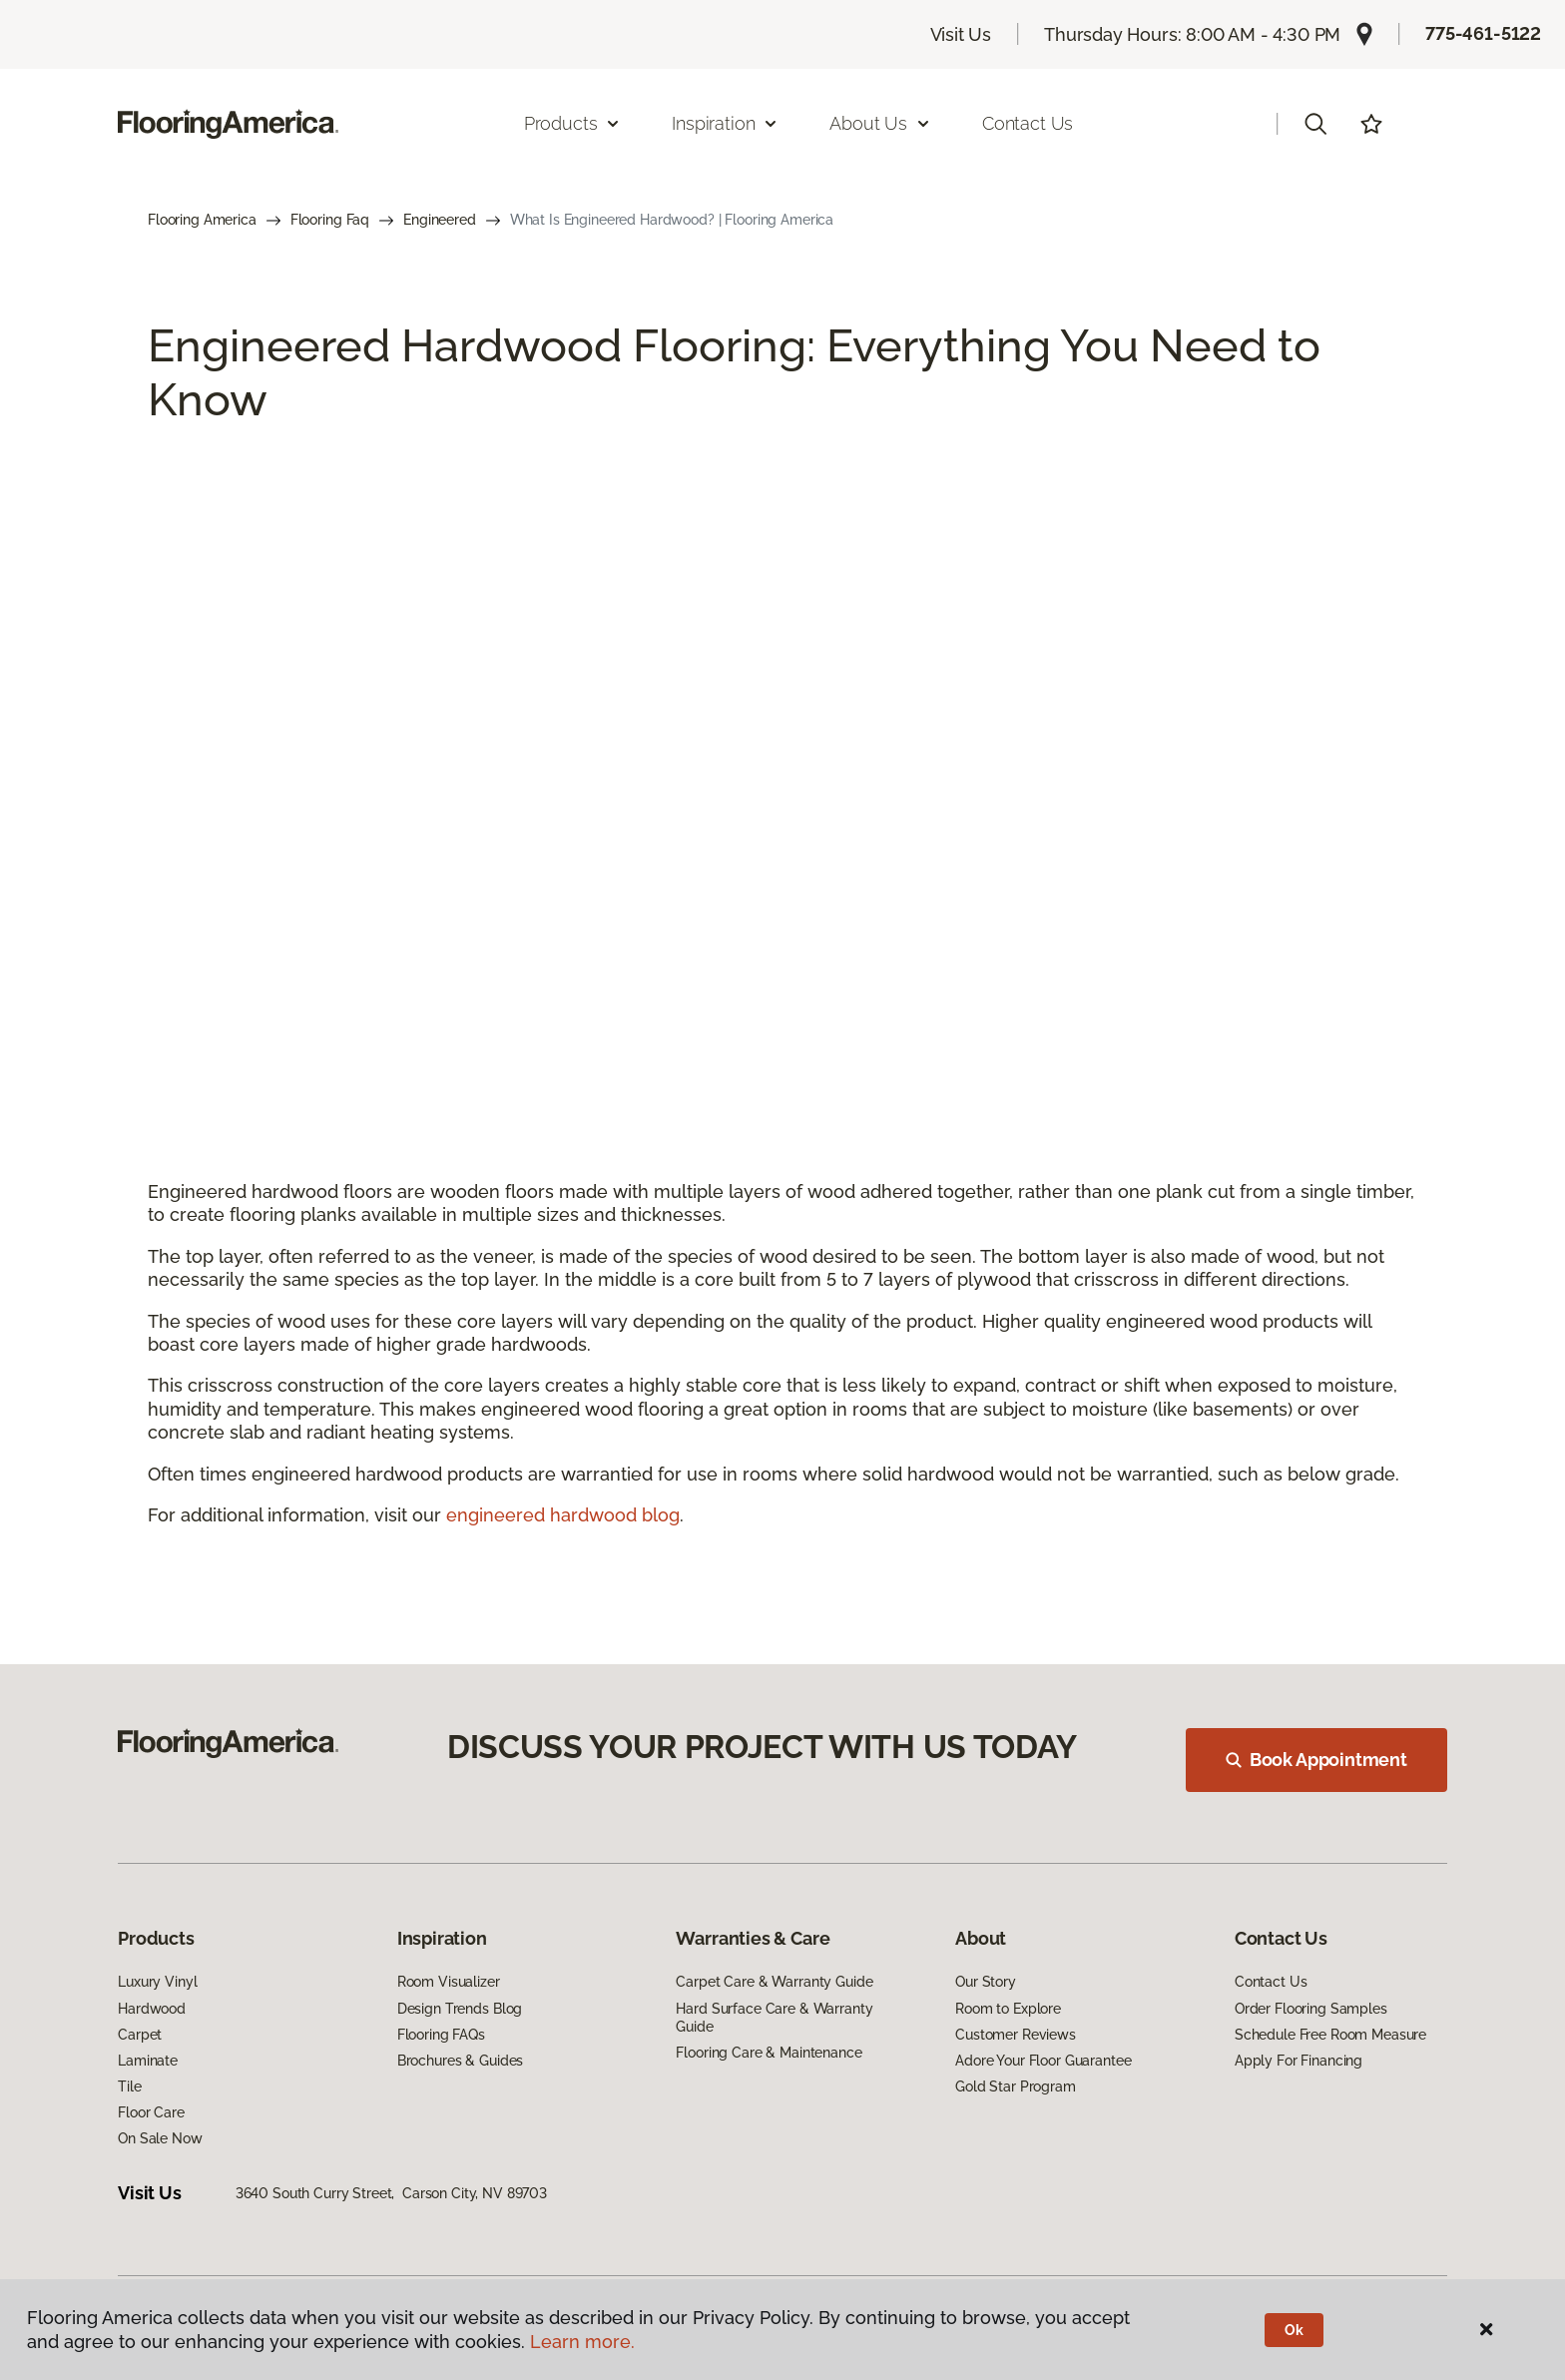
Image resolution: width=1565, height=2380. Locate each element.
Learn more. (582, 2341)
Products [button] (573, 123)
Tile (129, 2086)
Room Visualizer (448, 1982)
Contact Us (1027, 123)
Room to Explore (1008, 2009)
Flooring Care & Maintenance (768, 2053)
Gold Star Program (1015, 2086)
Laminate (148, 2061)
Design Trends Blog (459, 2009)
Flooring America (202, 220)
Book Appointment (1316, 1759)
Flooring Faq (329, 220)
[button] (1315, 124)
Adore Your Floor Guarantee (1043, 2061)
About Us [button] (880, 123)
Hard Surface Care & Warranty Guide (774, 2018)
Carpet (140, 2035)
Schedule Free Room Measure (1330, 2035)
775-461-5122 (1483, 33)
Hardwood (152, 2009)
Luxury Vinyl (157, 1982)
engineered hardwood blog (563, 1514)
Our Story (985, 1982)
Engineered (439, 220)
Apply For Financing (1298, 2061)
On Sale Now (160, 2138)
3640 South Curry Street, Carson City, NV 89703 (391, 2193)
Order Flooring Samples (1311, 2009)
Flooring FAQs (441, 2035)
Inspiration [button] (725, 123)
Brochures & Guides (460, 2061)
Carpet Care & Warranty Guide (774, 1982)
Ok (1294, 2330)
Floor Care (151, 2112)
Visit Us (961, 34)
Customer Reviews (1015, 2035)
